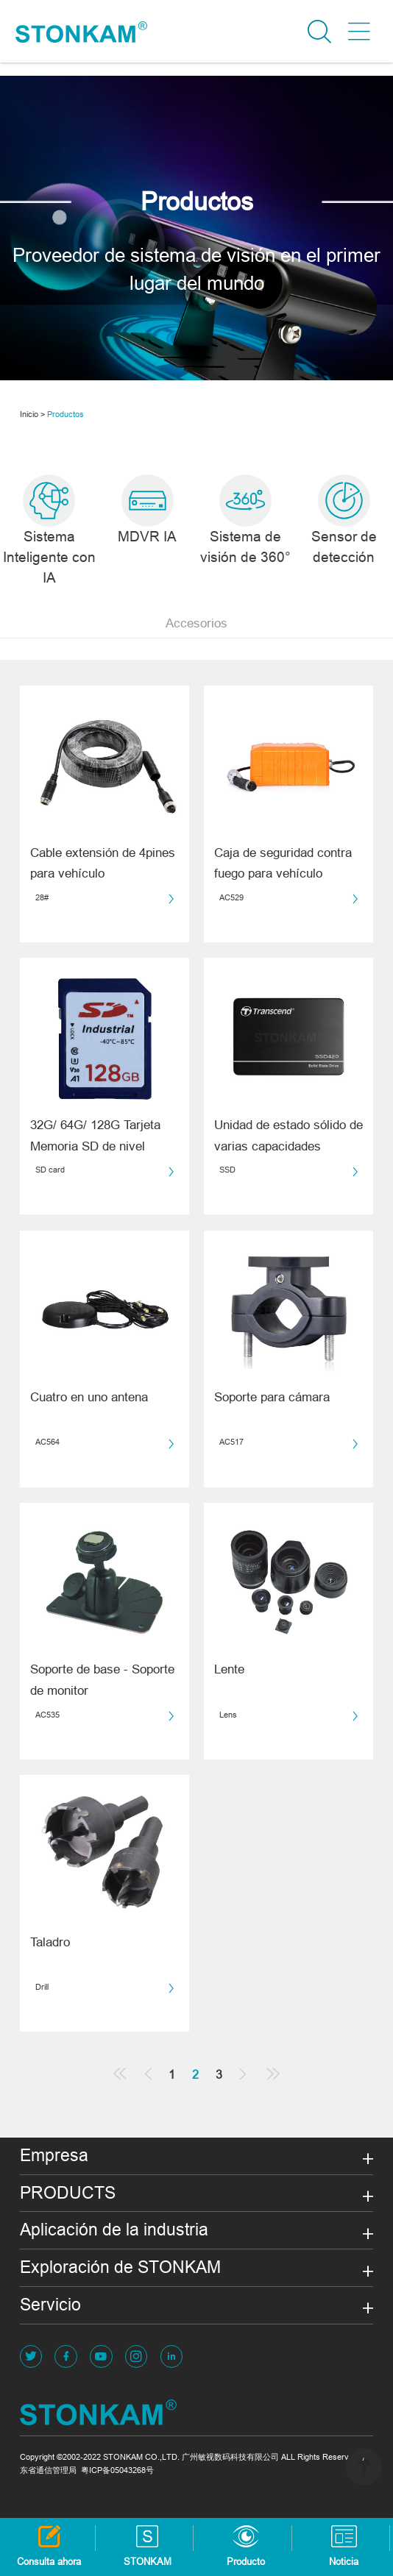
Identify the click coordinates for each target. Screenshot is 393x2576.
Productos (65, 414)
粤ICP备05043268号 (117, 2470)
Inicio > (32, 414)
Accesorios (196, 623)
